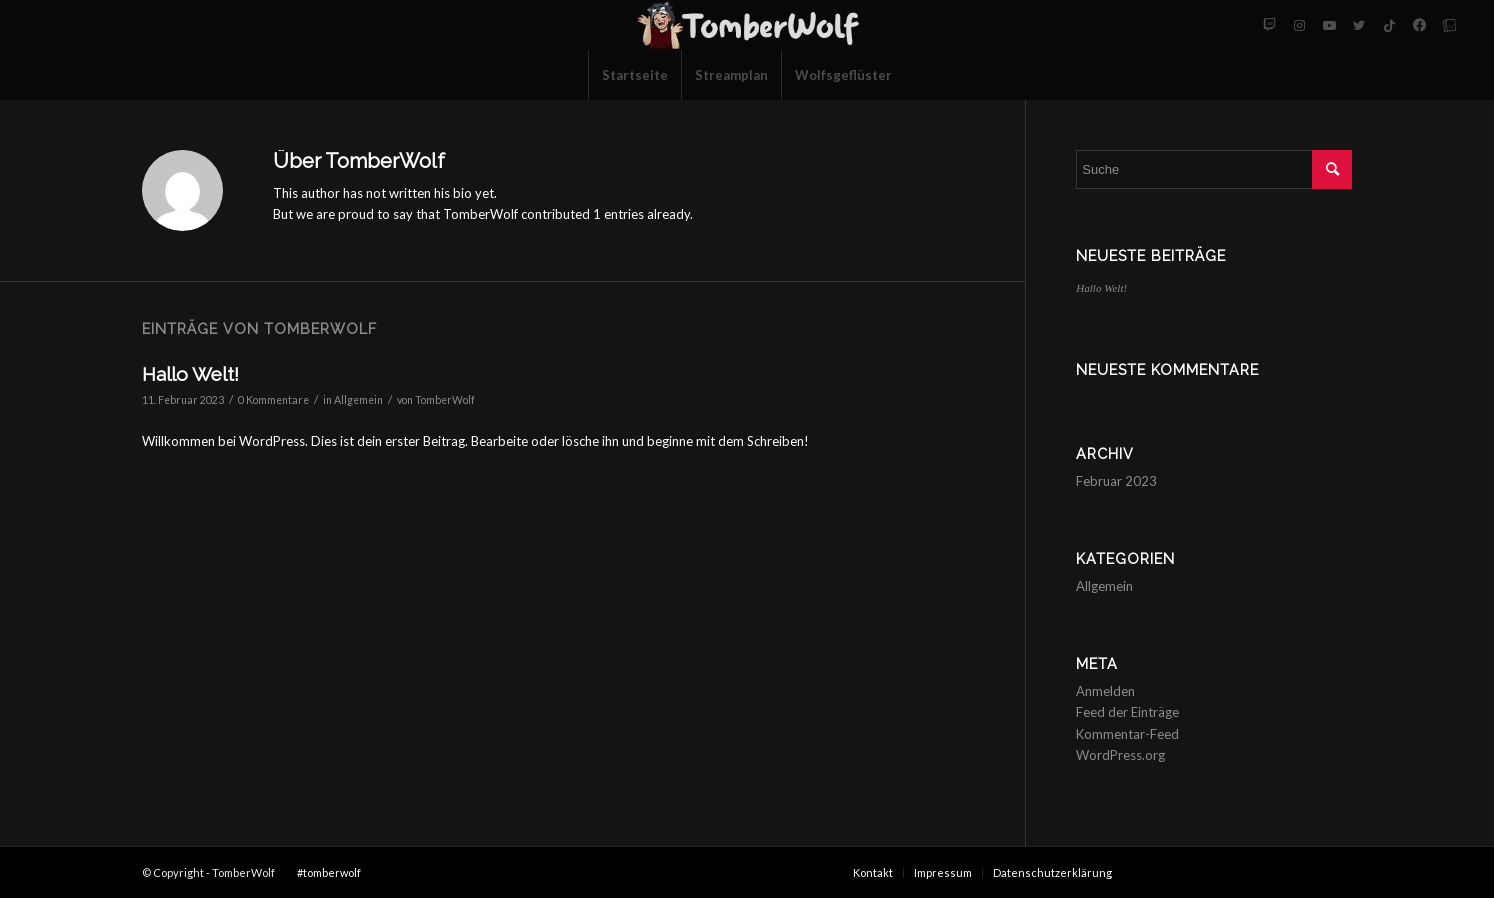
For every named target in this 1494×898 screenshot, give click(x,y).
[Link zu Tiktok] (1389, 25)
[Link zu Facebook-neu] (1419, 25)
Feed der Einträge (1127, 712)
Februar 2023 (1116, 481)
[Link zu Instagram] (1299, 25)
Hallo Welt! (190, 374)
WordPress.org (1120, 755)
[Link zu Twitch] (1269, 25)
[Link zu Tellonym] (1449, 25)
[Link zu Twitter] (1359, 25)
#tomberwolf (329, 872)
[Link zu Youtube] (1329, 25)
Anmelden (1105, 691)
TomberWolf (445, 400)
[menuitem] (634, 75)
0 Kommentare (273, 400)
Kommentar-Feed (1127, 734)
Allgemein (358, 400)
